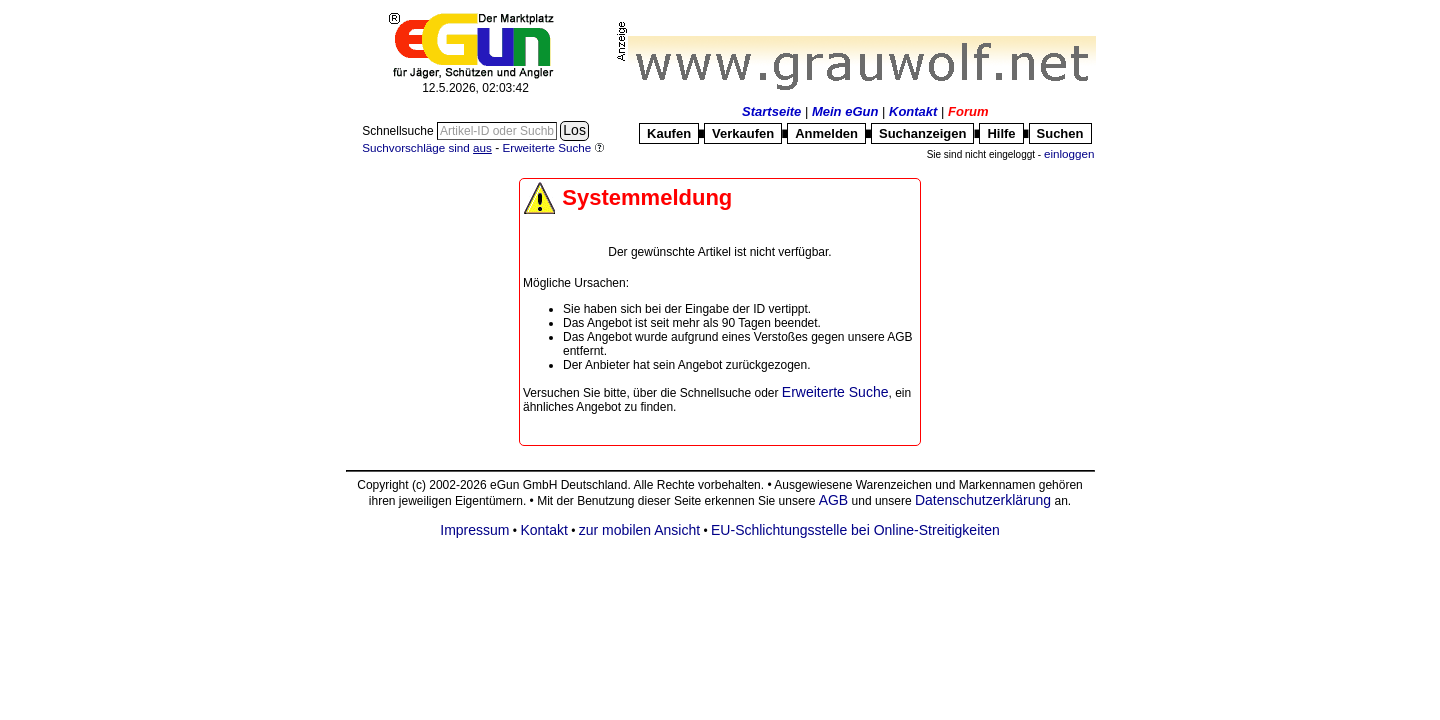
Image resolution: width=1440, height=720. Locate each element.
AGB (834, 500)
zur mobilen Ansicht (639, 530)
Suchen (1060, 133)
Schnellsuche (399, 131)
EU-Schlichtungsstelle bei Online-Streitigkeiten (855, 530)
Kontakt (913, 111)
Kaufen (669, 133)
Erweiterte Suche (835, 392)
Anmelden (826, 133)
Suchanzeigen (922, 133)
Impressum (474, 530)
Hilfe (1001, 133)
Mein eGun (845, 111)
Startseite (771, 111)
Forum (968, 111)
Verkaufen (743, 133)
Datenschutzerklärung (983, 500)
